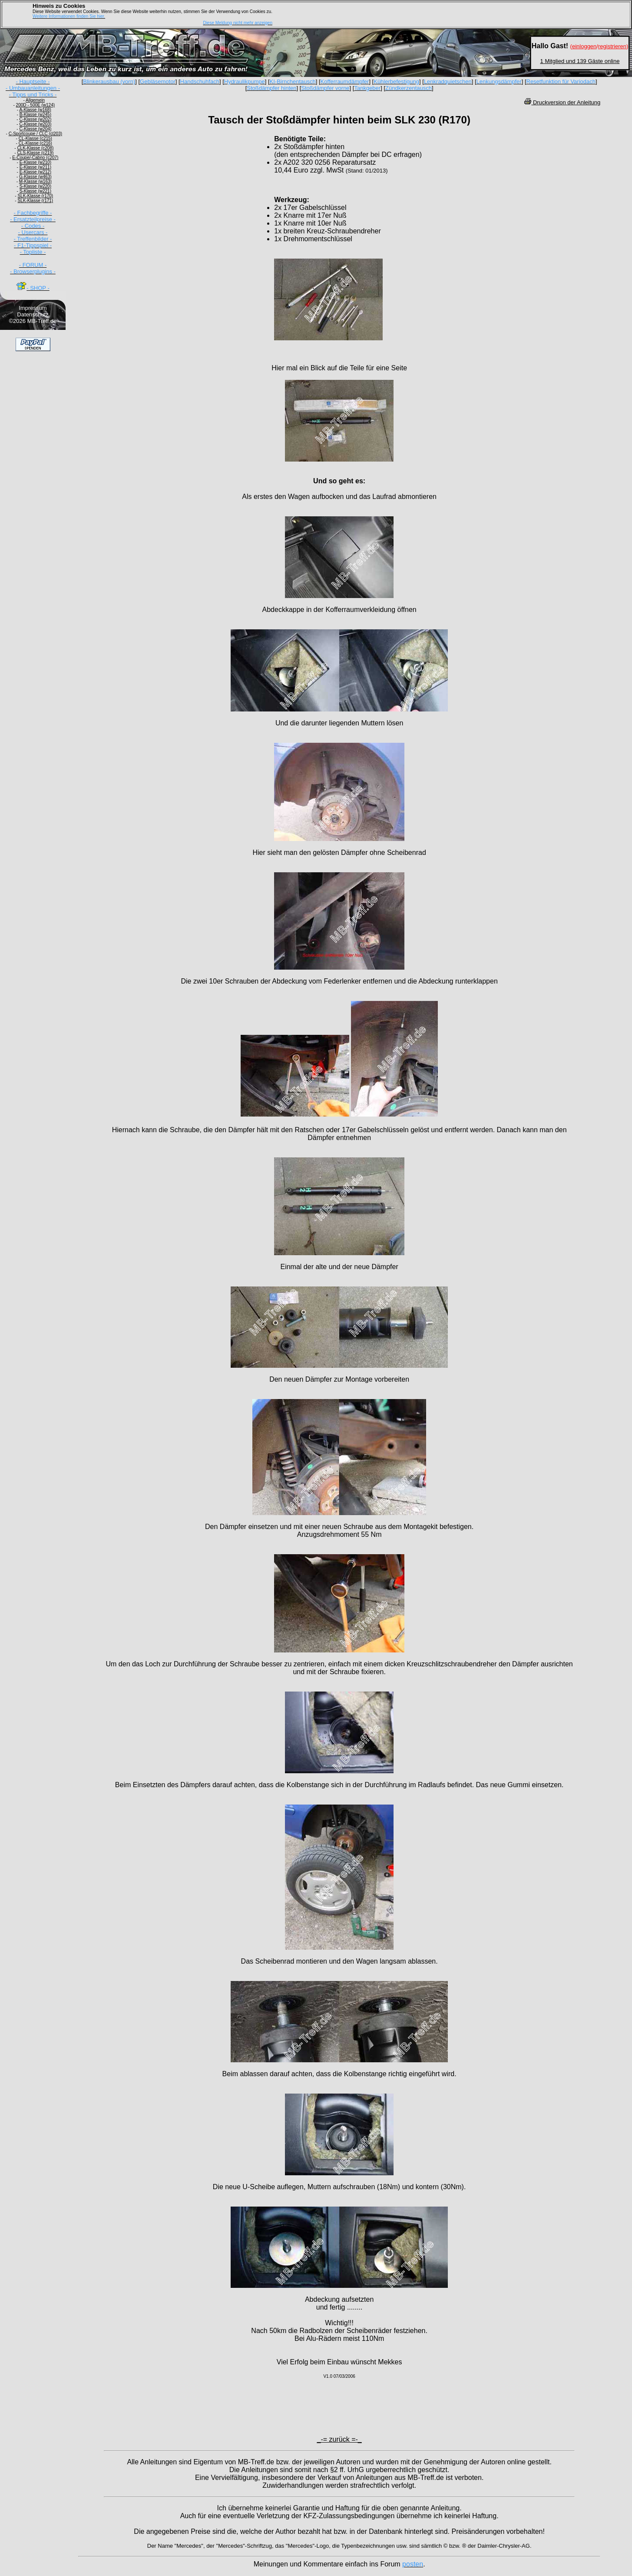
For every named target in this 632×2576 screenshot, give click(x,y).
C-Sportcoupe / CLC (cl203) (35, 133)
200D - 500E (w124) (35, 105)
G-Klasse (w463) (35, 176)
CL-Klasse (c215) (35, 138)
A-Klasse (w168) (35, 109)
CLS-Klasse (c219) (35, 152)
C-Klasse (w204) (35, 128)
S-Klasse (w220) (35, 186)
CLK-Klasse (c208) (35, 148)
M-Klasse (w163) (35, 181)
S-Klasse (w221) (35, 191)
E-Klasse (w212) (35, 172)
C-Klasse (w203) (35, 124)
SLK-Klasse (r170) (35, 195)
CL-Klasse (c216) (35, 143)
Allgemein (35, 100)
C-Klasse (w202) (35, 119)
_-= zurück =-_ (339, 2439)
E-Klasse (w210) (35, 162)
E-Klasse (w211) (35, 167)
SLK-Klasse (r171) (35, 200)
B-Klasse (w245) (35, 114)
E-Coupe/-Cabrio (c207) (35, 157)
